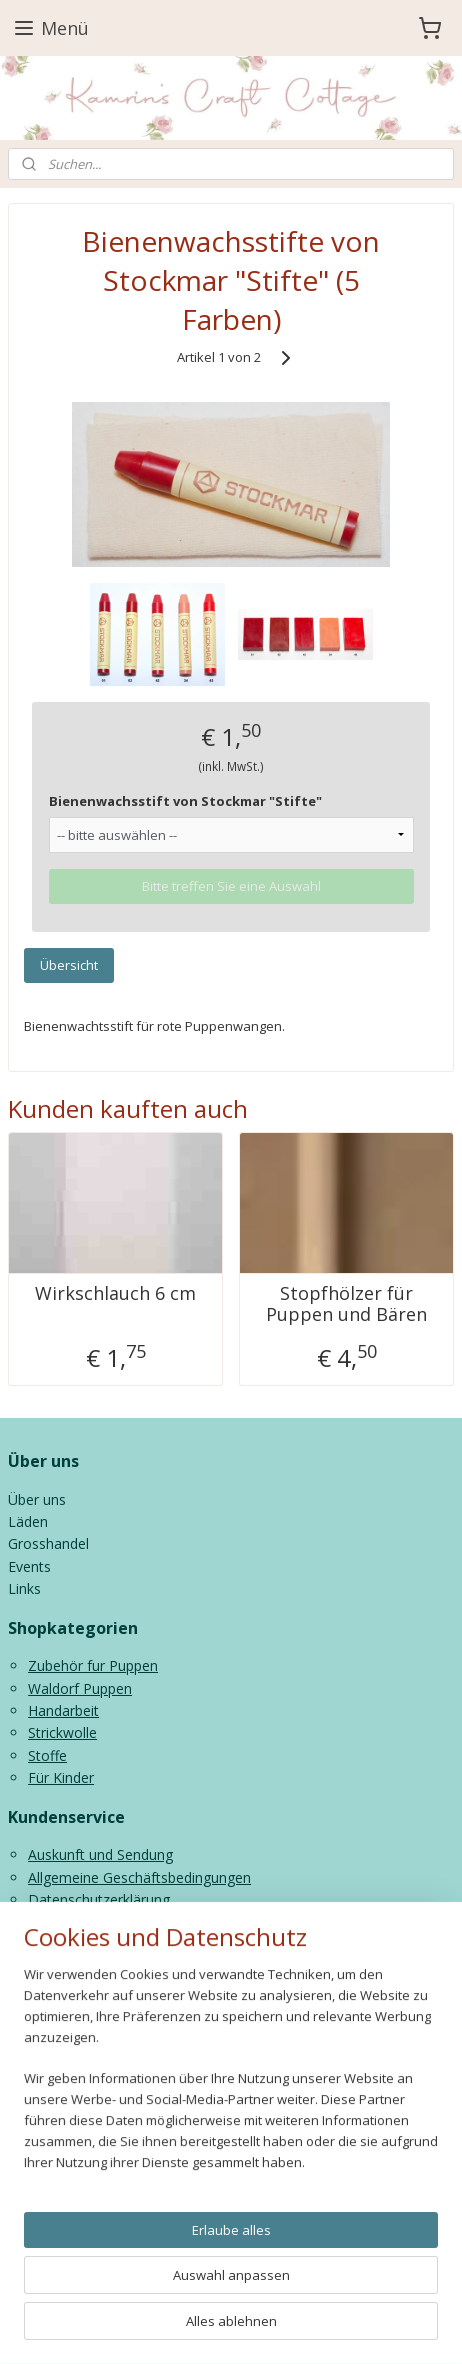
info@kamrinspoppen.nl (130, 2110)
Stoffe (47, 1755)
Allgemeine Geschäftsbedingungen (139, 1877)
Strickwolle (62, 1732)
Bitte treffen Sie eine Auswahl (231, 886)
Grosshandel (48, 1543)
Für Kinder (61, 1777)
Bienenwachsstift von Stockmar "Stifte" (185, 801)
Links (24, 1588)
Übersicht (69, 965)
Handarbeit (63, 1710)
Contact (53, 1921)
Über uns (37, 1499)
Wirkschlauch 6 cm (115, 1294)
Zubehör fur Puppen (93, 1665)
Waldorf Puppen (80, 1688)
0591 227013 (114, 2088)
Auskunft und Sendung (100, 1854)
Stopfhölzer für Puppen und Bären (346, 1304)
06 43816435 (254, 2088)
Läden (28, 1521)
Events (29, 1566)
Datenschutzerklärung (99, 1899)
